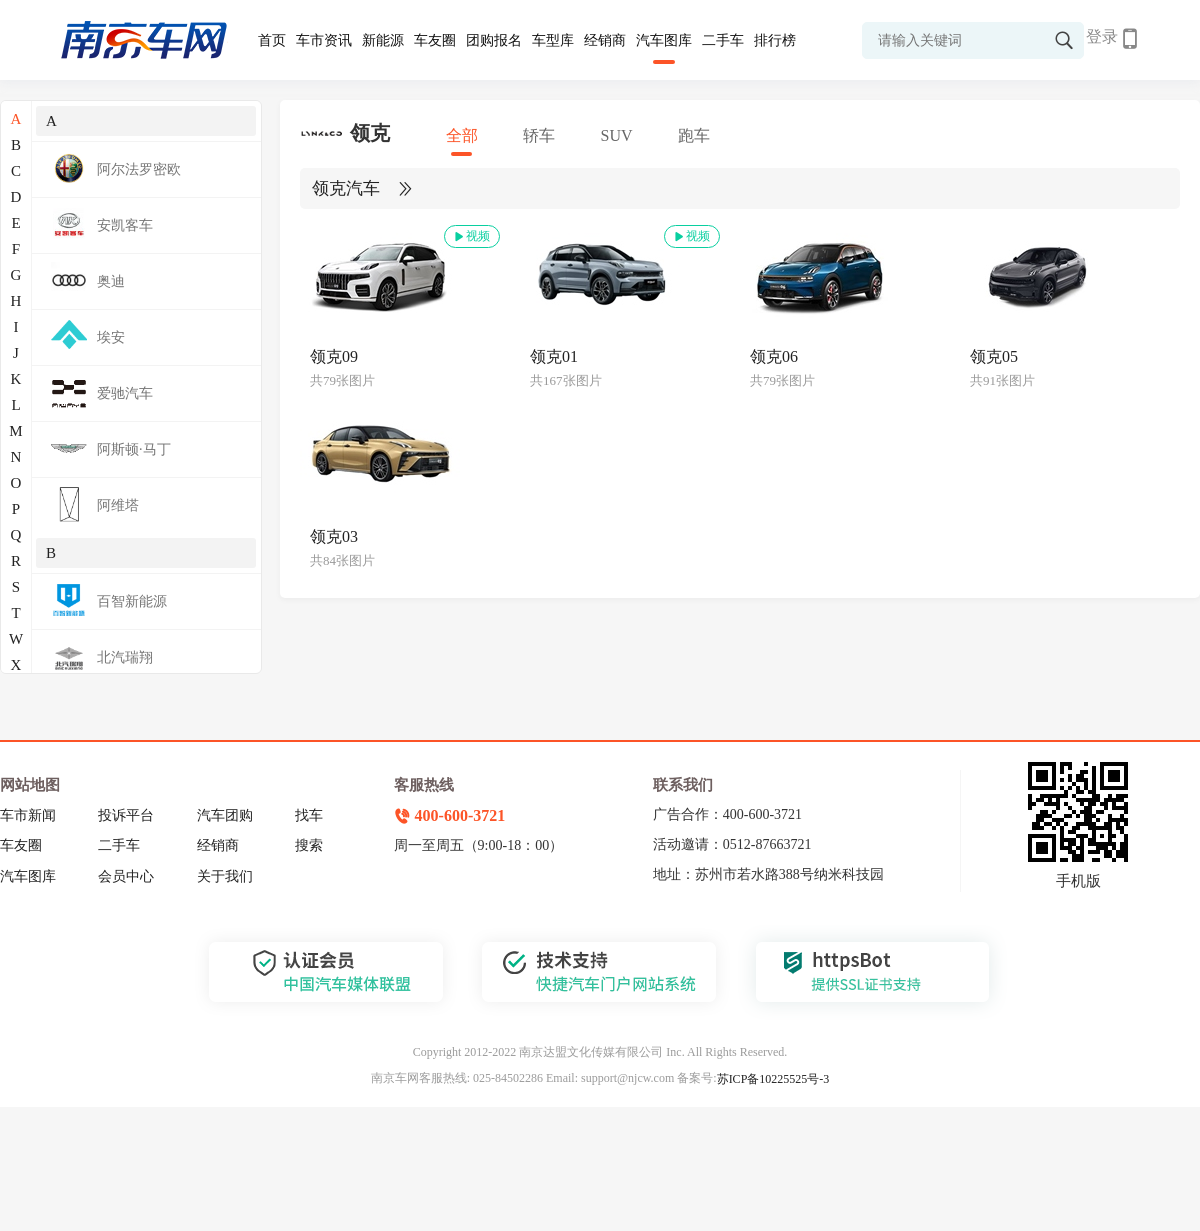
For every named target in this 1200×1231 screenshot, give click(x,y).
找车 (309, 815)
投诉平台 (126, 815)
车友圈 (435, 40)
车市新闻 (28, 815)
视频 (470, 236)
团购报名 (494, 40)
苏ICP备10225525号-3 (773, 1079)
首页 (272, 40)
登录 (1102, 36)
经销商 (605, 40)
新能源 (383, 40)
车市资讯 (324, 40)
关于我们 (225, 876)
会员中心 (126, 876)
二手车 (723, 40)
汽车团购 (225, 815)
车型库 (553, 40)
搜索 (309, 845)
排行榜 (775, 40)
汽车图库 (664, 40)
